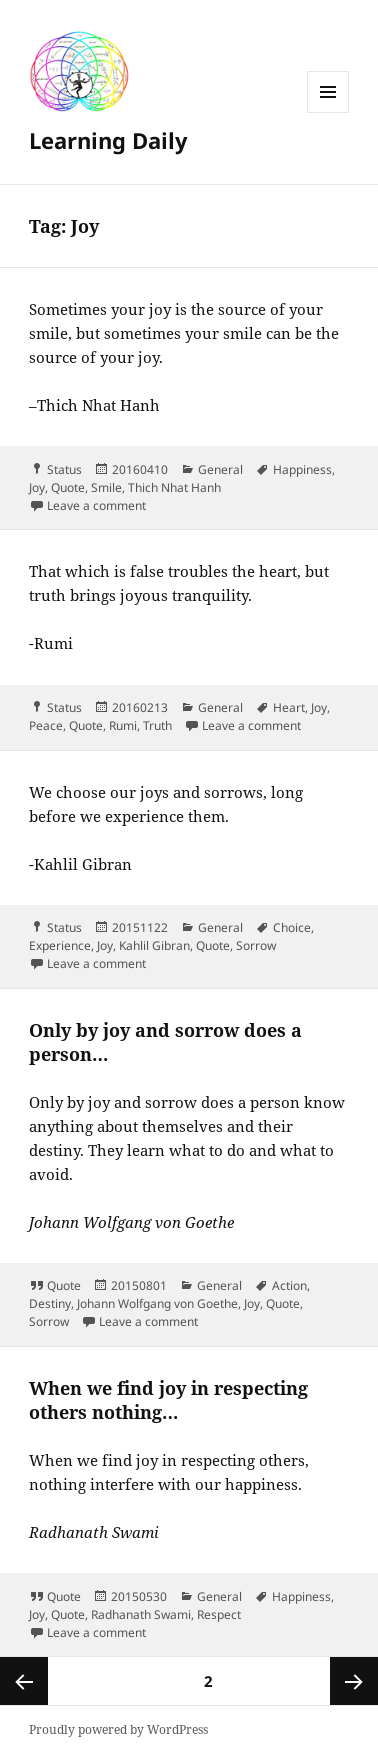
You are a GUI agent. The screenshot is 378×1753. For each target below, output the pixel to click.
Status (64, 469)
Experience (60, 945)
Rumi (123, 725)
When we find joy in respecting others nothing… (168, 1400)
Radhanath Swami (141, 1614)
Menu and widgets (328, 112)
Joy (37, 487)
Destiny (50, 1303)
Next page (354, 1681)
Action (289, 1285)
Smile (106, 487)
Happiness (302, 469)
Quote (68, 487)
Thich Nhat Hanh (174, 487)
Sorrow (256, 945)
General (220, 469)
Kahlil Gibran (154, 945)
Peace (46, 725)
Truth (157, 725)
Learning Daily (108, 140)
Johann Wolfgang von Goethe (157, 1303)
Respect (219, 1614)
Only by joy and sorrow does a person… (165, 1042)
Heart (289, 707)
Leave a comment (96, 505)
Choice (292, 927)
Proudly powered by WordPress (118, 1729)
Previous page (24, 1681)
